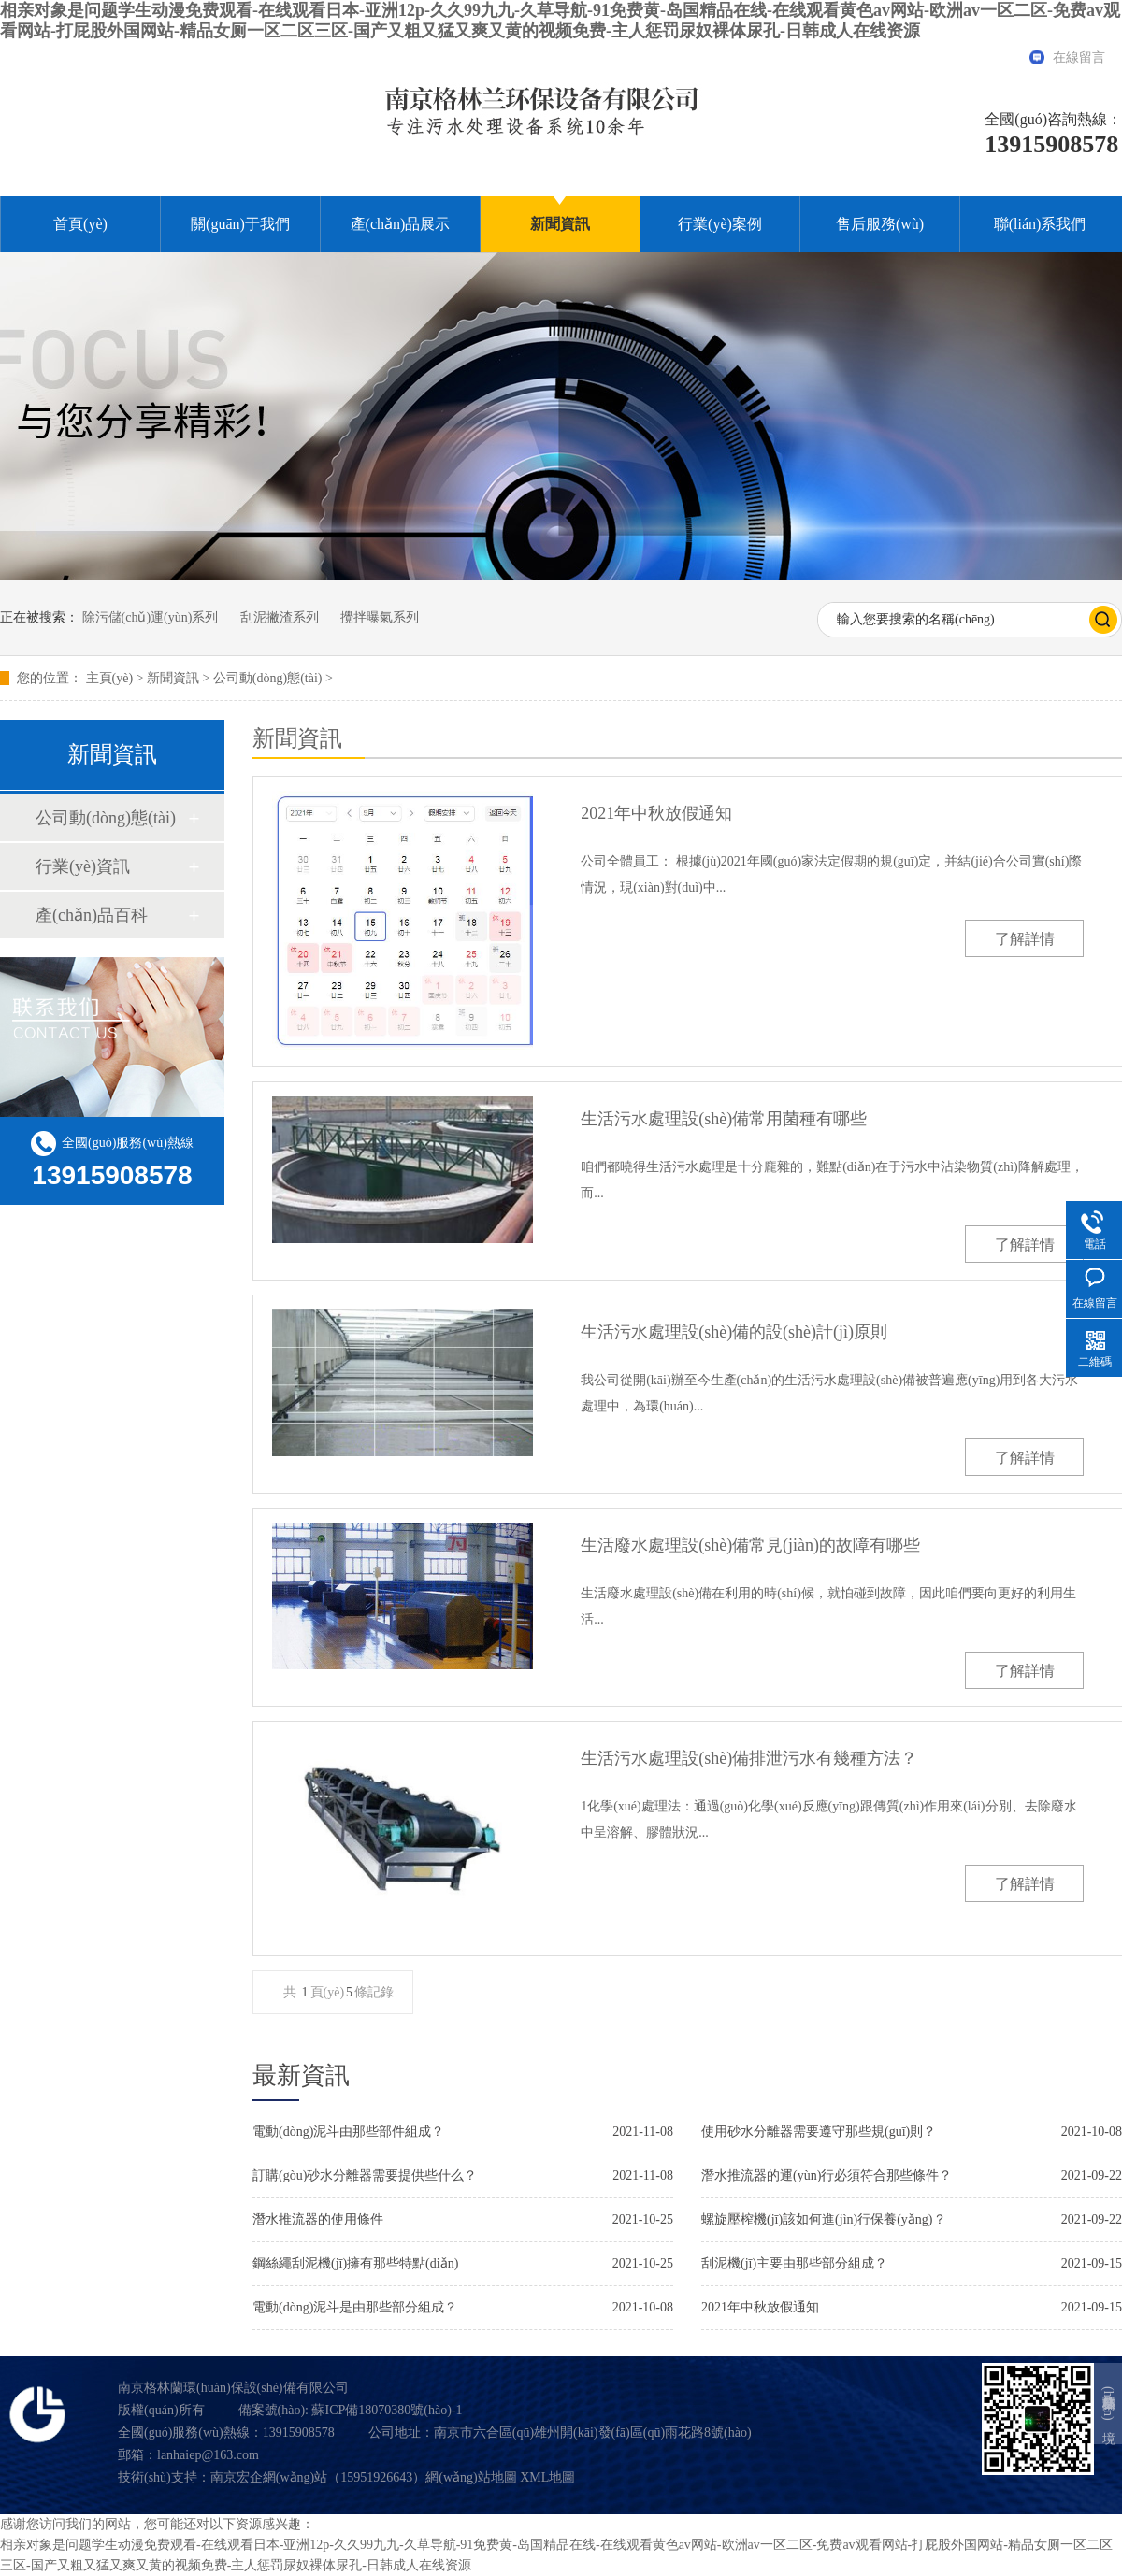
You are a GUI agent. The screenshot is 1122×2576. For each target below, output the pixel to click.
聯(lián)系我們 (1040, 224)
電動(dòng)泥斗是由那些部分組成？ (354, 2307)
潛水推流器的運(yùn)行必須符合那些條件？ (826, 2175)
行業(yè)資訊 (83, 866)
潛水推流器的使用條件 (317, 2219)
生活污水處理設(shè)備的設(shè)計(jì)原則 (734, 1332)
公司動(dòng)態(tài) (268, 678)
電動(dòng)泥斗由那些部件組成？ (348, 2132)
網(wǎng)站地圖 (470, 2477)
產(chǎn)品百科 (92, 915)
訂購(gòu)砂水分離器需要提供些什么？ (364, 2175)
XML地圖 (547, 2477)
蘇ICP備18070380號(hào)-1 (386, 2410)
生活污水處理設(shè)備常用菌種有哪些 (724, 1118)
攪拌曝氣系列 (379, 617)
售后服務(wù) (880, 224)
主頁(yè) (110, 678)
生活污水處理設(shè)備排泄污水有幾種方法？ (749, 1758)
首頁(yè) (80, 224)
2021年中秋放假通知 (656, 813)
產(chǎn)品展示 (401, 224)
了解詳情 (1025, 939)
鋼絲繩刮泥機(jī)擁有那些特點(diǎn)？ (355, 2263)
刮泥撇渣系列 (279, 617)
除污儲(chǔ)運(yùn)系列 (150, 617)
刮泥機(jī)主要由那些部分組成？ (794, 2263)
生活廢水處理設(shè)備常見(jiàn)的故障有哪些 (750, 1545)
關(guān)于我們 (240, 224)
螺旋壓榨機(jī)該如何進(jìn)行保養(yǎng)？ (823, 2219)
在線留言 (1079, 57)
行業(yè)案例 (720, 224)
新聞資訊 (560, 224)
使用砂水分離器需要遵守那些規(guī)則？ (818, 2132)
